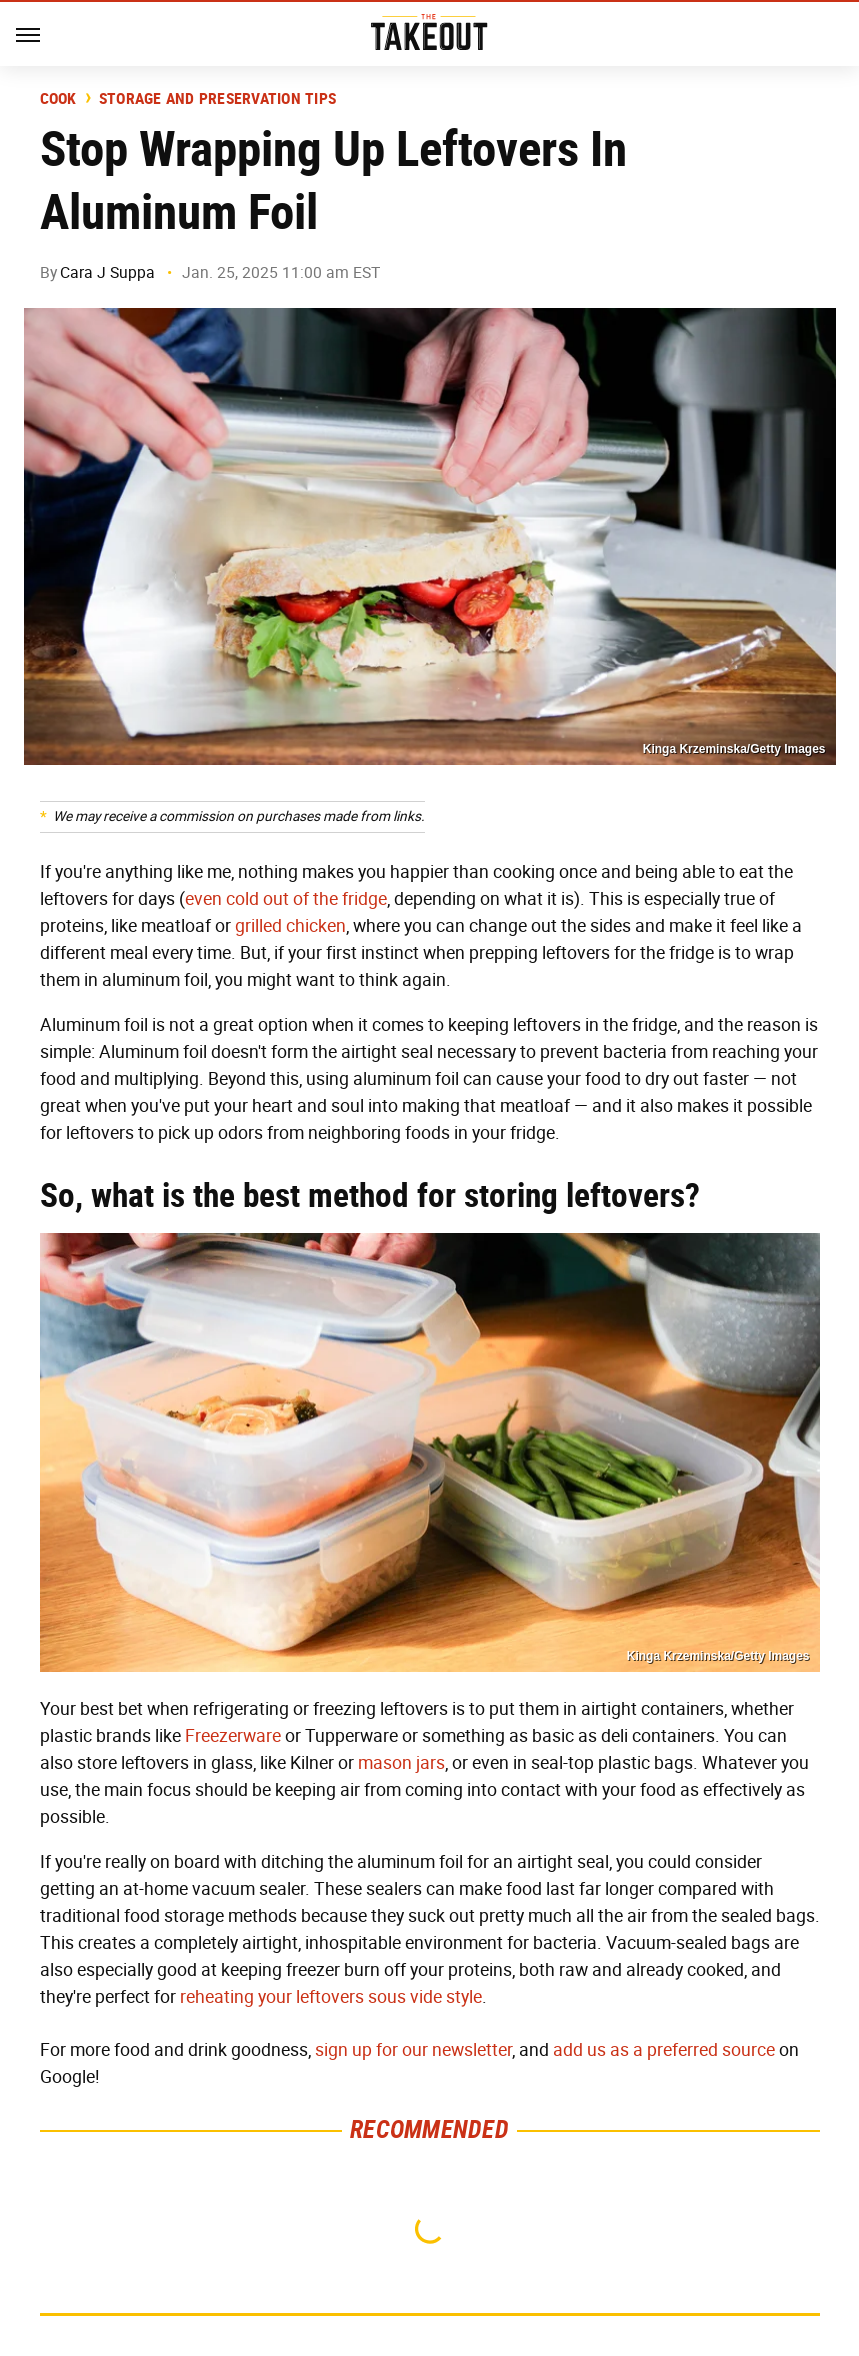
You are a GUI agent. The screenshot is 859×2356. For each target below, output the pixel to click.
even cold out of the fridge (286, 899)
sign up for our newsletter (413, 2050)
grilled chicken (290, 926)
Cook (58, 99)
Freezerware (233, 1736)
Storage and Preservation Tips (217, 99)
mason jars (401, 1763)
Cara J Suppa (107, 272)
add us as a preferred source (664, 2050)
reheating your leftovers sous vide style (331, 1997)
